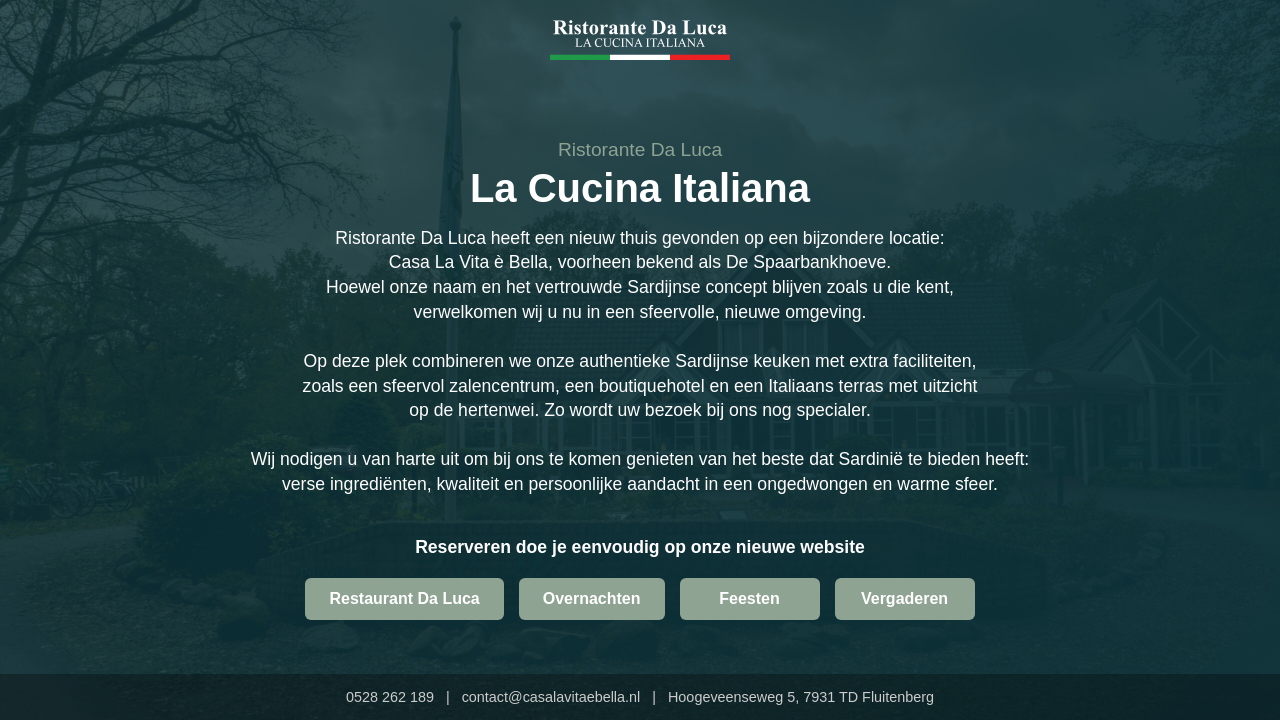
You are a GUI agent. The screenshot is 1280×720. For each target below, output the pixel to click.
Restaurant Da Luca (404, 598)
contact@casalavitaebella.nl (551, 697)
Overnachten (592, 598)
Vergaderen (904, 598)
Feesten (749, 598)
